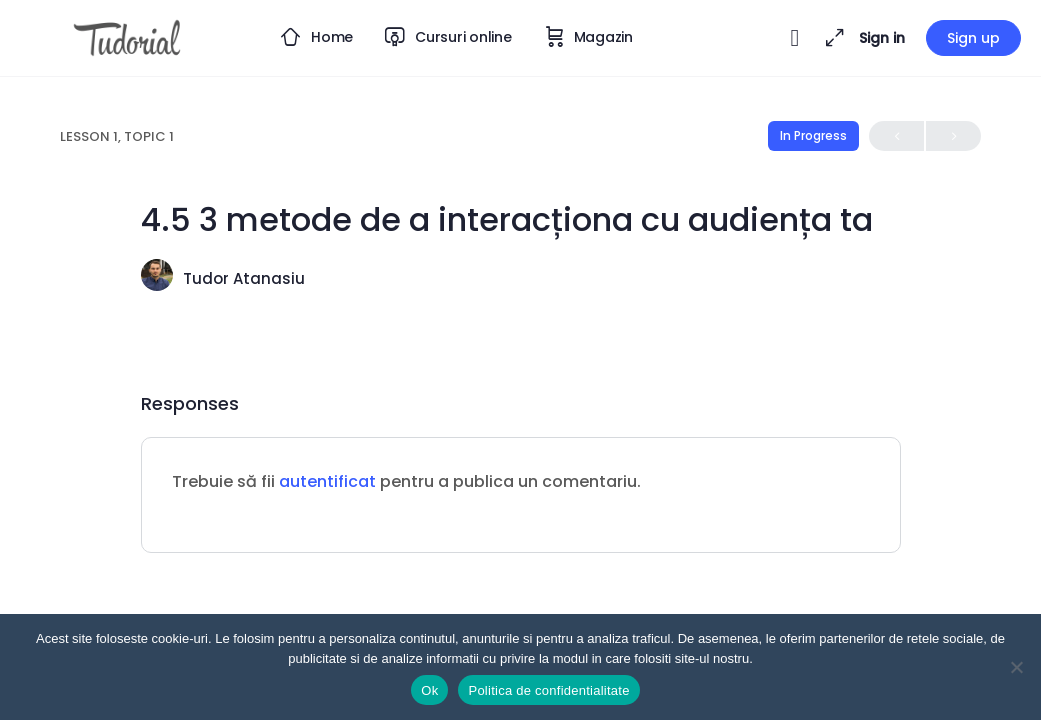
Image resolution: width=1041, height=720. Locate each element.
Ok (429, 690)
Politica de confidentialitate (548, 690)
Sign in (882, 38)
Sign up (973, 38)
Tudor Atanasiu (244, 278)
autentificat (327, 481)
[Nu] (1016, 667)
